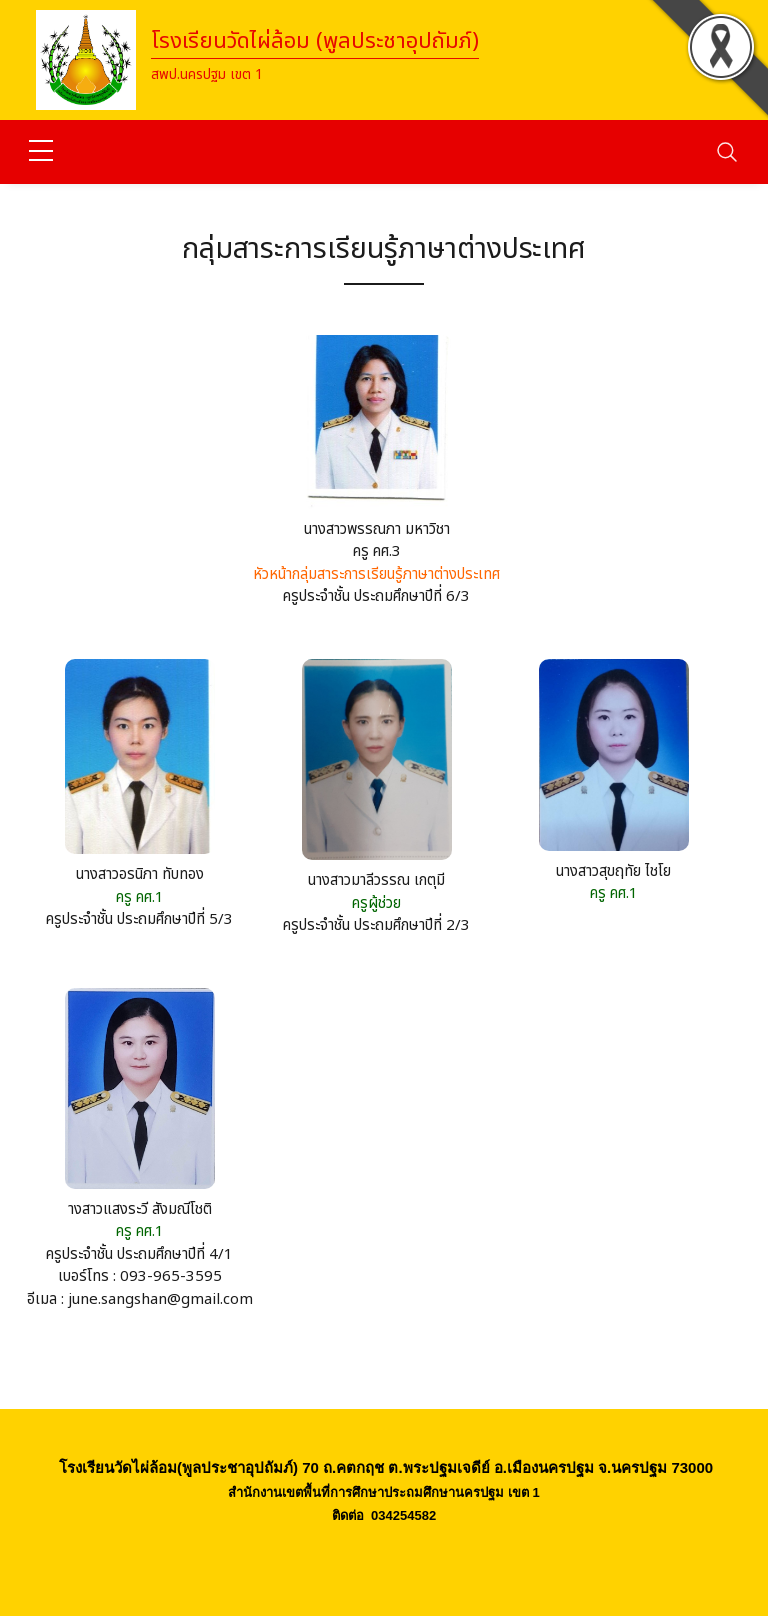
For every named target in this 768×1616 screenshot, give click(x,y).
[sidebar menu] (41, 152)
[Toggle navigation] (727, 152)
